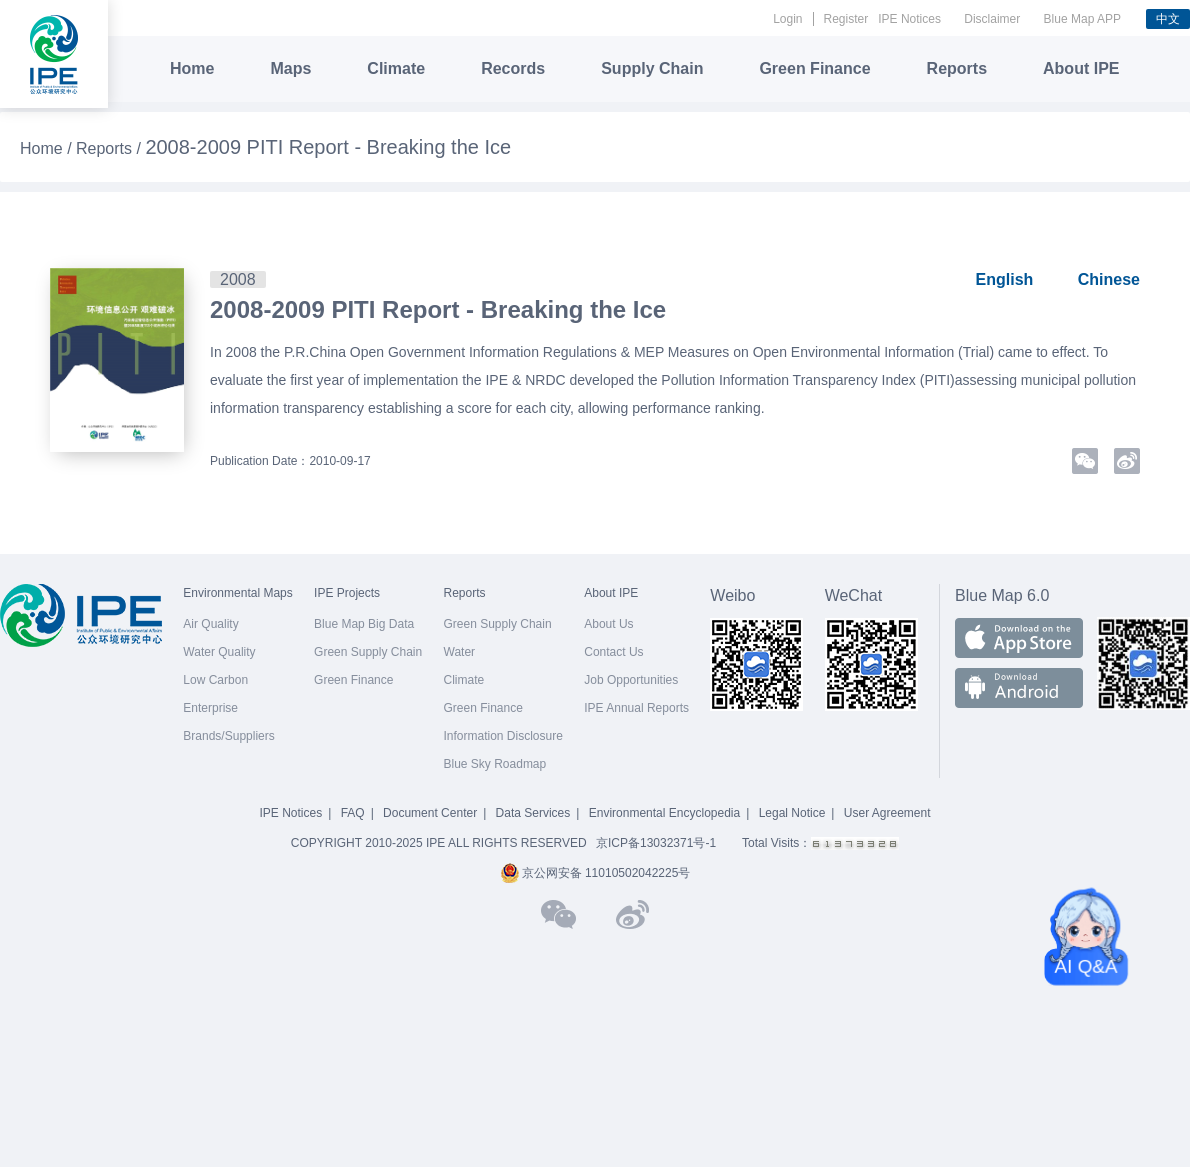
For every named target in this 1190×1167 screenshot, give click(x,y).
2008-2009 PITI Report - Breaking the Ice (438, 309)
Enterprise (210, 708)
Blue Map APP (1082, 19)
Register (846, 19)
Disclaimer (992, 19)
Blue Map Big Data (364, 624)
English (1005, 279)
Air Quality (210, 624)
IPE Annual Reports (636, 708)
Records (513, 68)
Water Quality (219, 652)
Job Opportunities (631, 680)
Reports (957, 68)
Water (460, 652)
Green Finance (814, 68)
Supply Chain (652, 68)
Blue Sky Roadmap (495, 764)
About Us (608, 624)
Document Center (430, 813)
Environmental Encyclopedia (664, 813)
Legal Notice (792, 813)
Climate (396, 68)
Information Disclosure (503, 736)
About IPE (1081, 68)
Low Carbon (215, 680)
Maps (290, 68)
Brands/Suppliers (228, 736)
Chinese (1109, 279)
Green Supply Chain (368, 652)
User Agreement (887, 813)
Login (787, 19)
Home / (48, 148)
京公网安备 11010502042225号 (595, 873)
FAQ (353, 813)
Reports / (110, 148)
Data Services (533, 813)
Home (192, 68)
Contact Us (613, 652)
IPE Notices (909, 19)
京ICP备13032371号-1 (656, 843)
